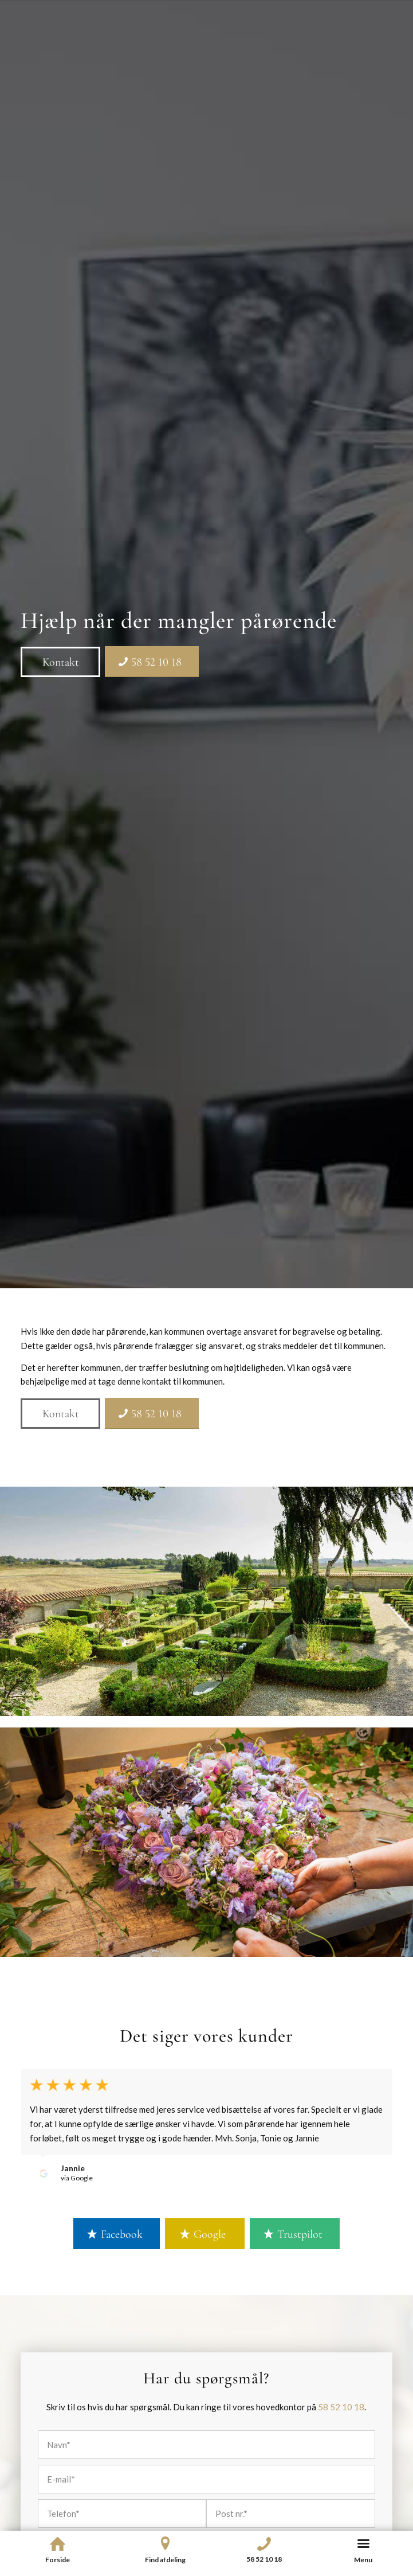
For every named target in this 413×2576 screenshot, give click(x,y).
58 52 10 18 (341, 2407)
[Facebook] (116, 2233)
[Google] (205, 2233)
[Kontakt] (60, 662)
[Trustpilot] (295, 2233)
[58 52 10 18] (152, 661)
